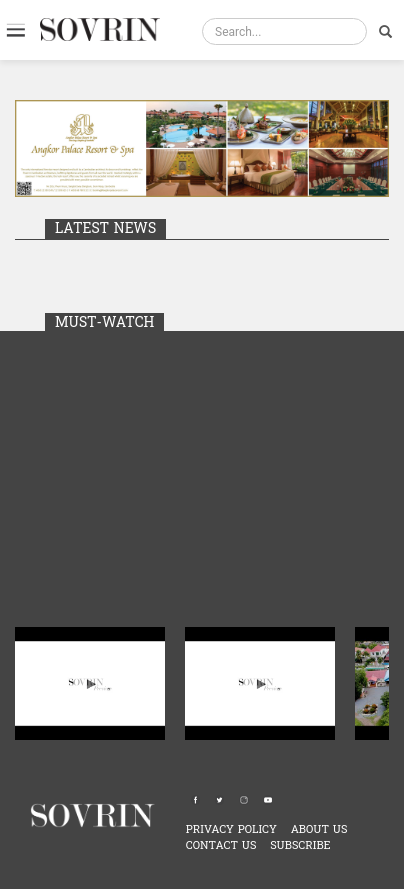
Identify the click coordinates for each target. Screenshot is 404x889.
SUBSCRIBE (300, 845)
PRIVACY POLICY (231, 829)
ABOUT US (319, 829)
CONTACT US (221, 845)
